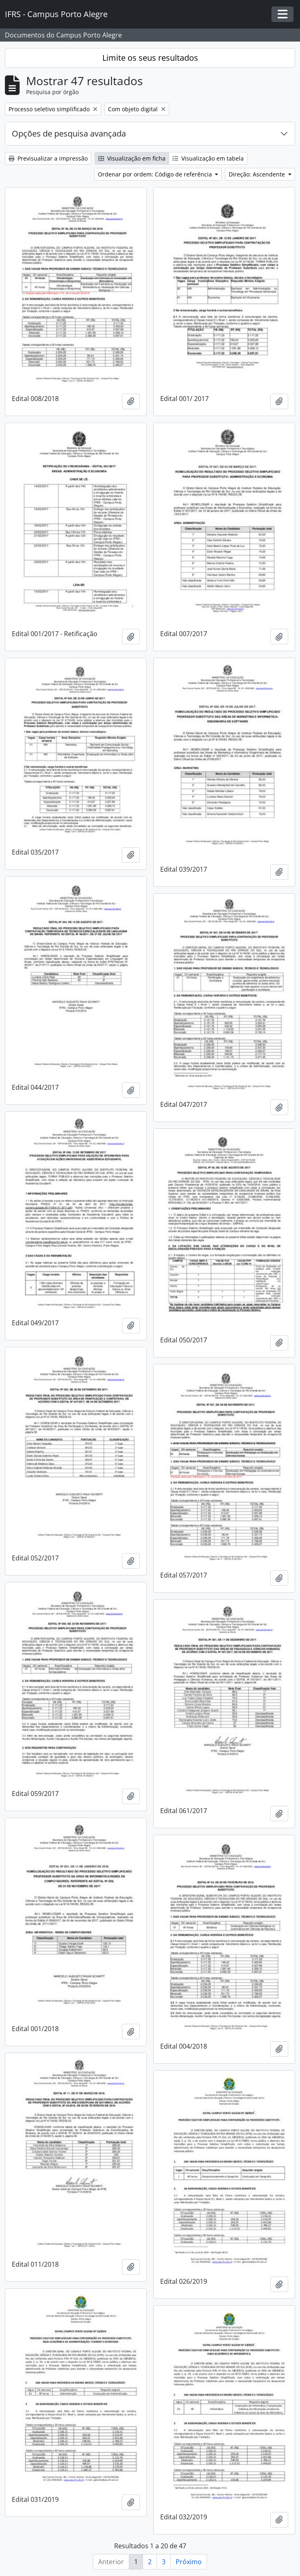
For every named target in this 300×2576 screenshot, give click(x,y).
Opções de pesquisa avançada (69, 133)
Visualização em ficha (131, 158)
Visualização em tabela (208, 158)
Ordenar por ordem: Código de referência (156, 174)
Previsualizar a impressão (48, 158)
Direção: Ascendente (258, 174)
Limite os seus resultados (150, 57)
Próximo (189, 2561)
